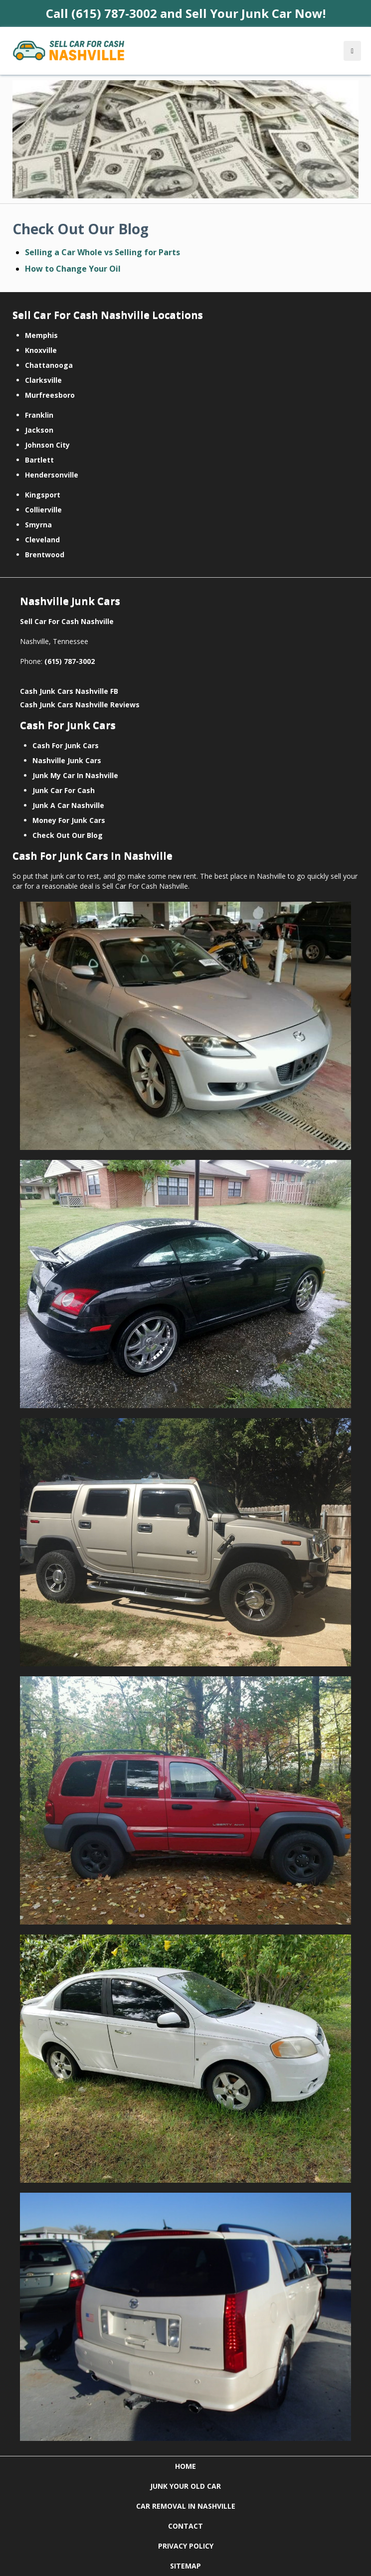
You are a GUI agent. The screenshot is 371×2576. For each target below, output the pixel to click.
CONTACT (185, 2526)
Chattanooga (49, 365)
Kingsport (42, 494)
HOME (185, 2466)
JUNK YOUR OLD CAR (185, 2486)
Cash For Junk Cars (65, 745)
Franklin (39, 415)
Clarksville (43, 380)
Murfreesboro (50, 395)
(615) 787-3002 (69, 661)
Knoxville (41, 350)
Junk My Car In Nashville (75, 775)
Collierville (43, 509)
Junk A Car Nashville (68, 805)
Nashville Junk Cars (66, 760)
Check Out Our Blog (67, 835)
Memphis (41, 335)
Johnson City (47, 445)
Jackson (39, 430)
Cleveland (42, 539)
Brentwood (44, 554)
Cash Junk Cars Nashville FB (69, 691)
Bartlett (39, 460)
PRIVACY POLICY (185, 2546)
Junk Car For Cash (63, 790)
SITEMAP (185, 2566)
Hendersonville (51, 475)
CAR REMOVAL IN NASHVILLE (185, 2506)
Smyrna (38, 524)
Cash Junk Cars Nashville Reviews (80, 704)
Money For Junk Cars (68, 820)
